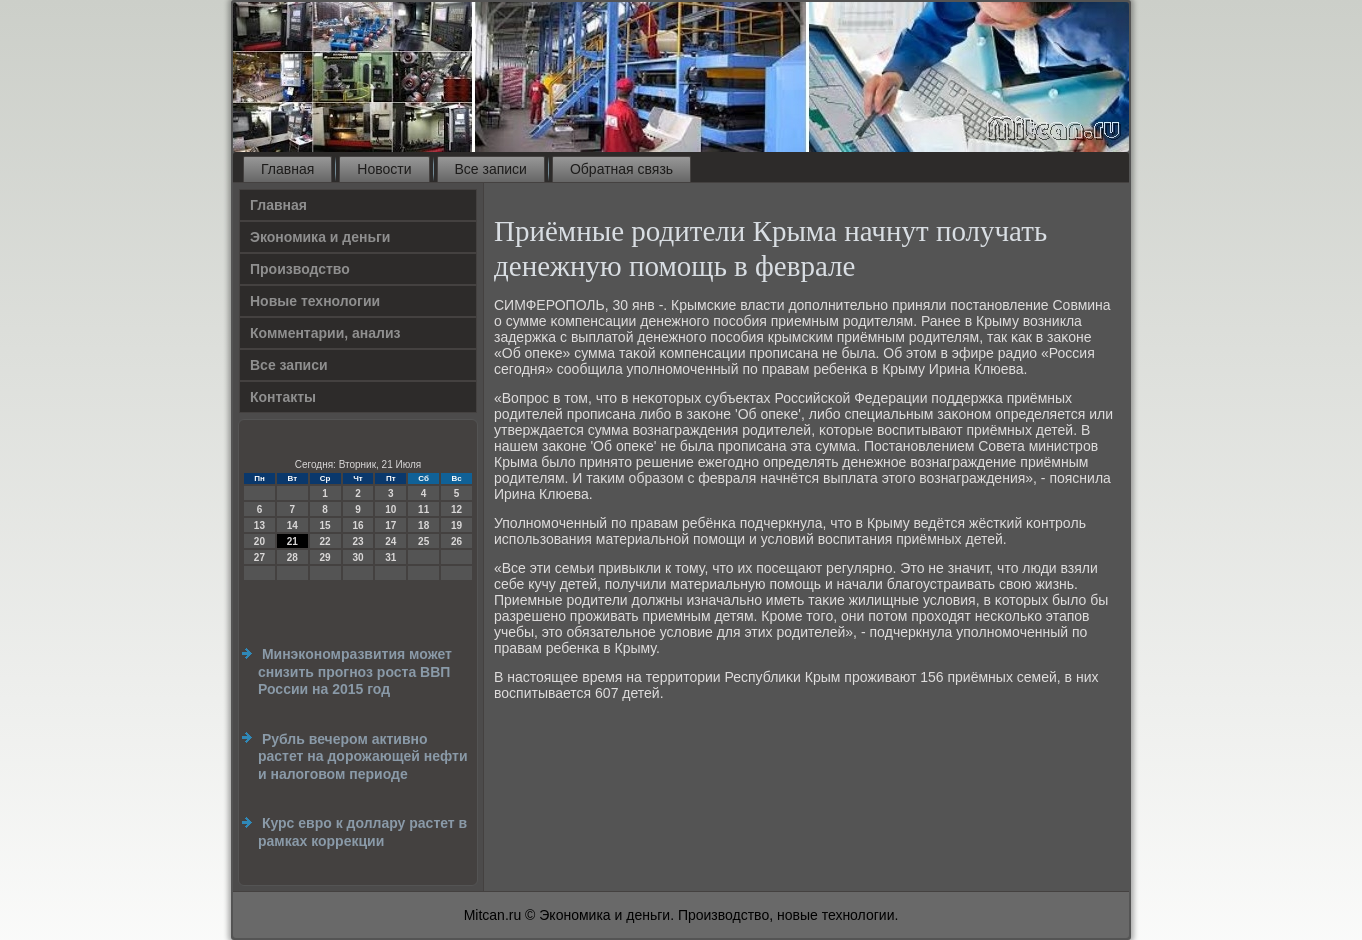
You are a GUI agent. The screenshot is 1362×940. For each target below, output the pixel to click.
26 (456, 541)
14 (292, 525)
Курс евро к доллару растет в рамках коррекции (362, 832)
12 (456, 509)
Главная (287, 169)
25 (423, 541)
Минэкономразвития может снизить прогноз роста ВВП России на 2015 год (355, 671)
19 (456, 525)
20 (259, 541)
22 (325, 541)
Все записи (491, 169)
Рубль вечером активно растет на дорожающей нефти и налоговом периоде (363, 756)
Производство (300, 269)
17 (390, 525)
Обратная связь (621, 169)
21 (292, 541)
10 (390, 509)
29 (325, 557)
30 (357, 557)
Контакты (283, 397)
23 (357, 541)
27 (259, 557)
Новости (384, 169)
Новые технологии (315, 301)
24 (390, 541)
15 (325, 525)
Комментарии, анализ (325, 333)
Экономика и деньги (320, 237)
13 (259, 525)
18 (423, 525)
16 (357, 525)
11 (423, 509)
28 (292, 557)
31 (390, 557)
